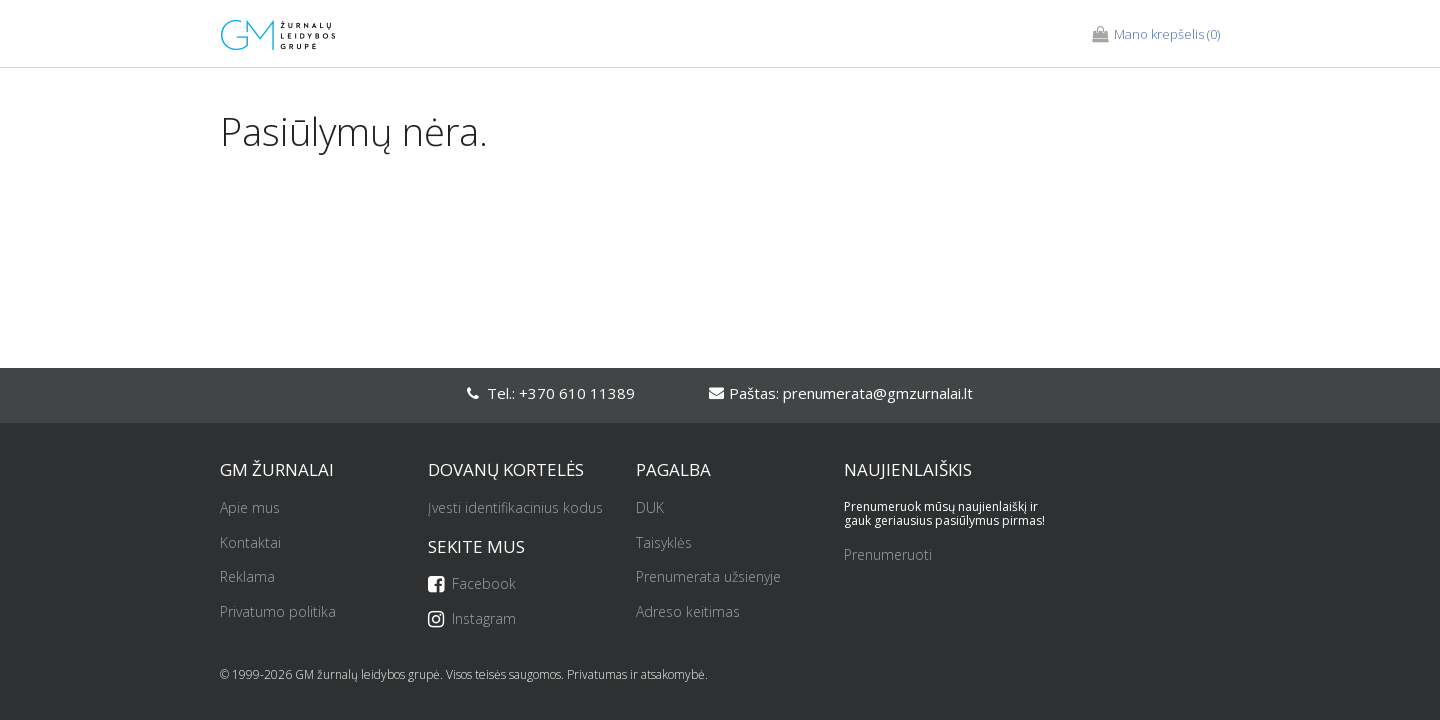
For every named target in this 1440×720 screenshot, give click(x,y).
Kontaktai (250, 543)
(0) (1156, 35)
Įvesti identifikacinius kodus (515, 508)
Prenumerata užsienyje (708, 577)
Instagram (472, 619)
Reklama (247, 577)
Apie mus (250, 508)
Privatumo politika (278, 612)
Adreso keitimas (688, 612)
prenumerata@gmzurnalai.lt (878, 393)
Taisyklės (664, 543)
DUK (650, 508)
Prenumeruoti (888, 555)
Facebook (472, 584)
